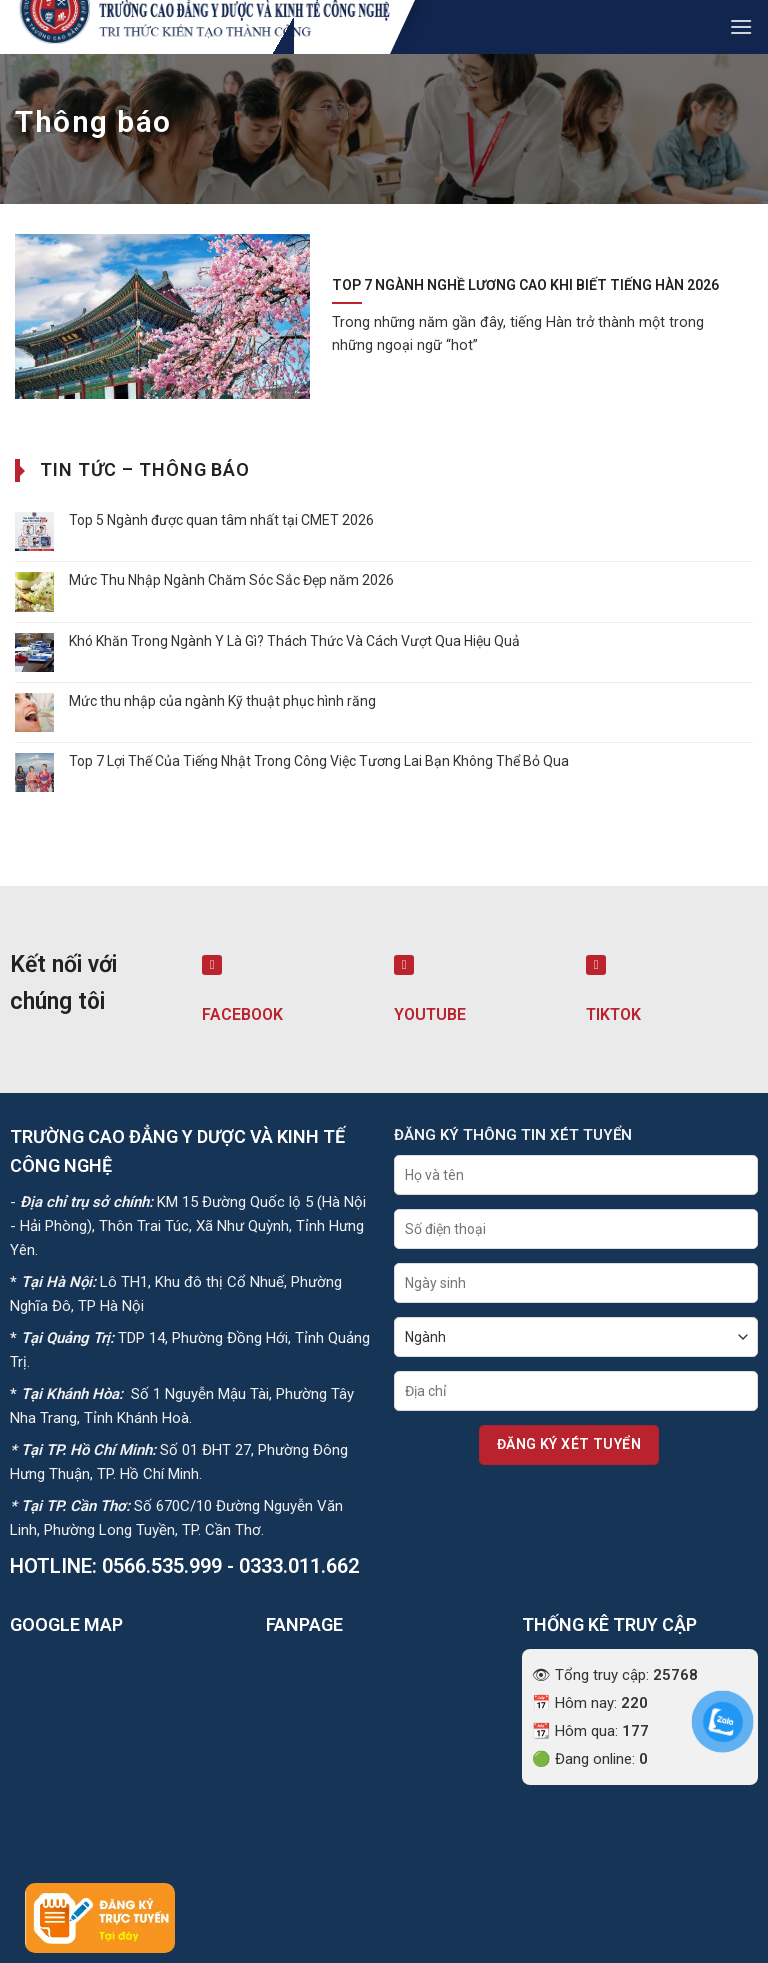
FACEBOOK (242, 1014)
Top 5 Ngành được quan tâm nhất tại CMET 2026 (221, 520)
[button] (741, 26)
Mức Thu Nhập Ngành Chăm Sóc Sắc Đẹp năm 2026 (231, 580)
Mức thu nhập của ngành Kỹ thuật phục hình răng (222, 701)
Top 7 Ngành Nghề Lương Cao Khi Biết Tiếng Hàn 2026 (525, 285)
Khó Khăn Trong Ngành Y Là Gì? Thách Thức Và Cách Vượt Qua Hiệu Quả (294, 641)
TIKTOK (613, 1014)
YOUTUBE (430, 1014)
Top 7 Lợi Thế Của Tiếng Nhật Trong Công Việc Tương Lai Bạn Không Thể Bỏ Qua (319, 761)
